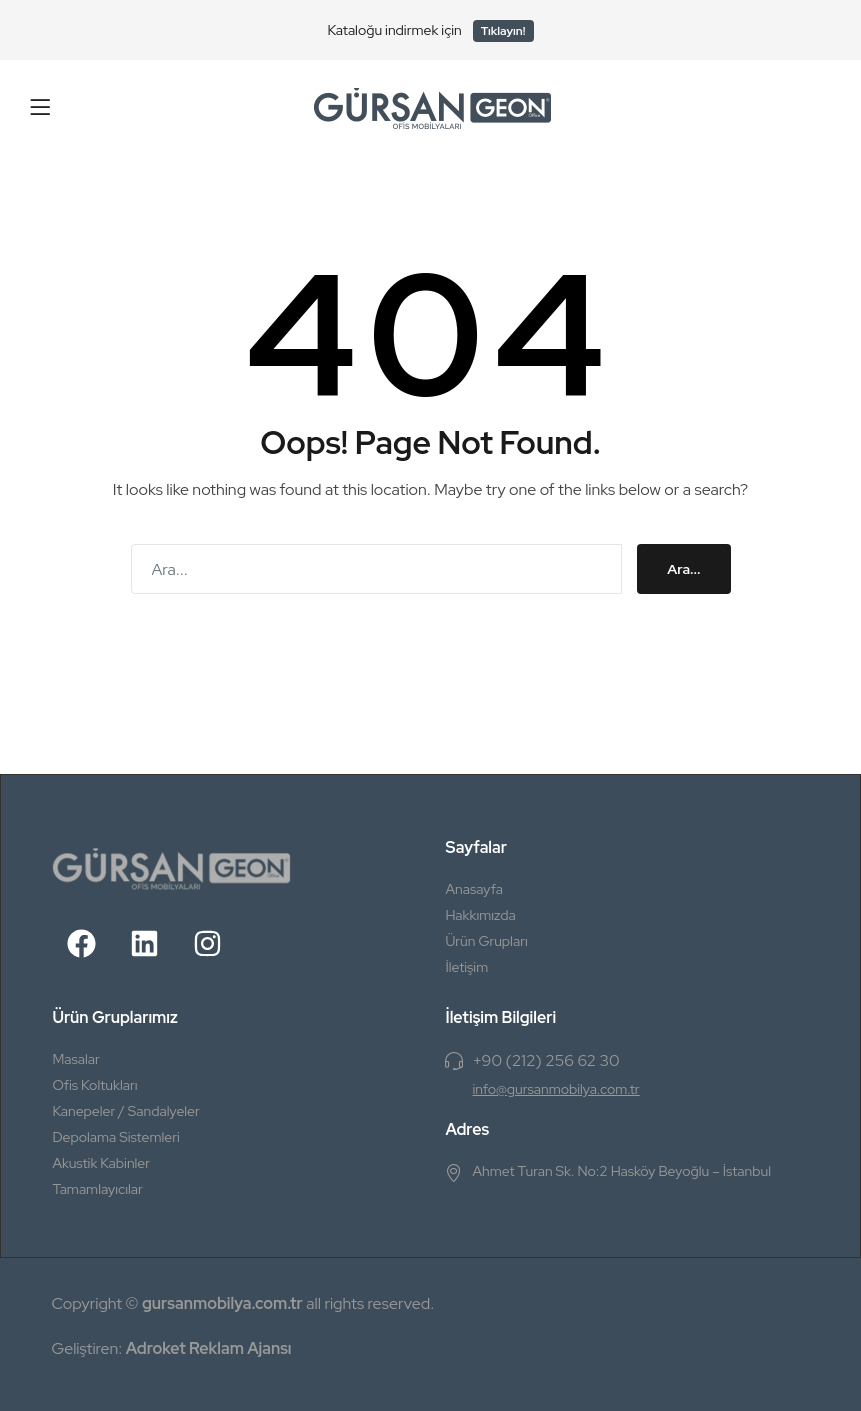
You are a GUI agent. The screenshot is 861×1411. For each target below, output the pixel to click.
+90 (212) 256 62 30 (545, 1060)
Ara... (683, 569)
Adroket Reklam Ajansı (209, 1348)
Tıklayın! (503, 31)
